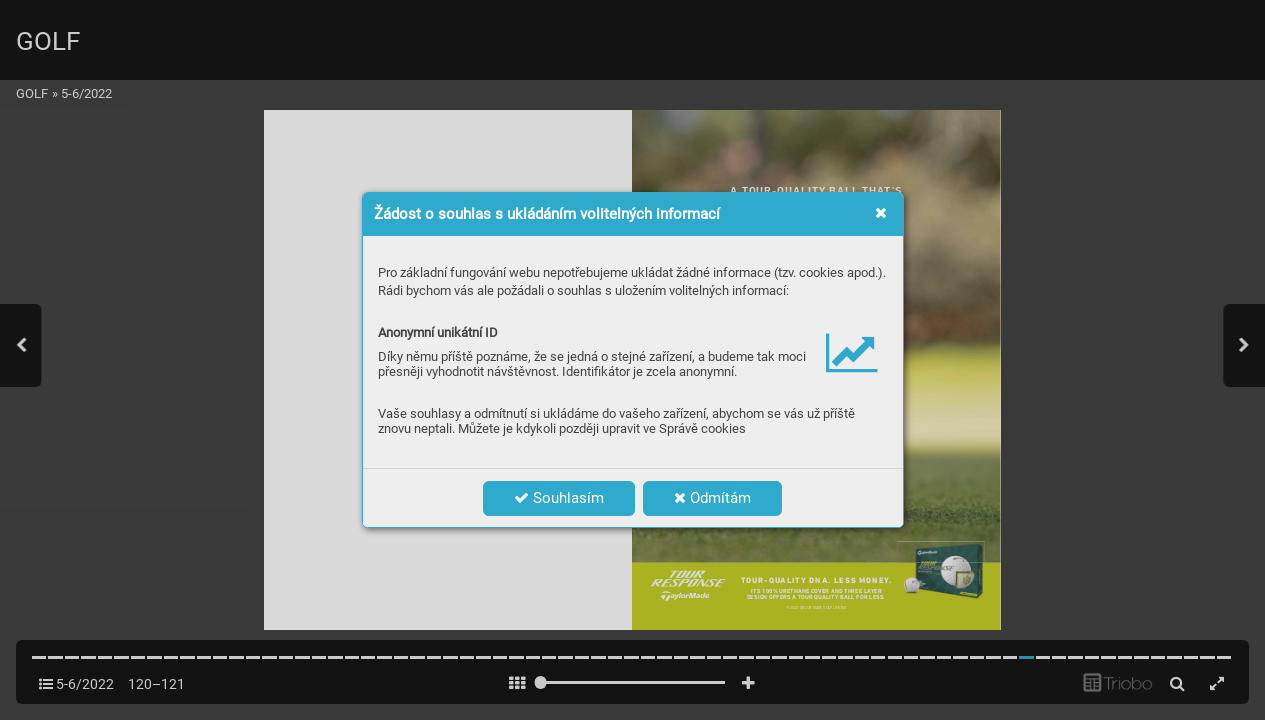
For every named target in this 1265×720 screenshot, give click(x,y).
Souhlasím (559, 498)
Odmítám (712, 498)
